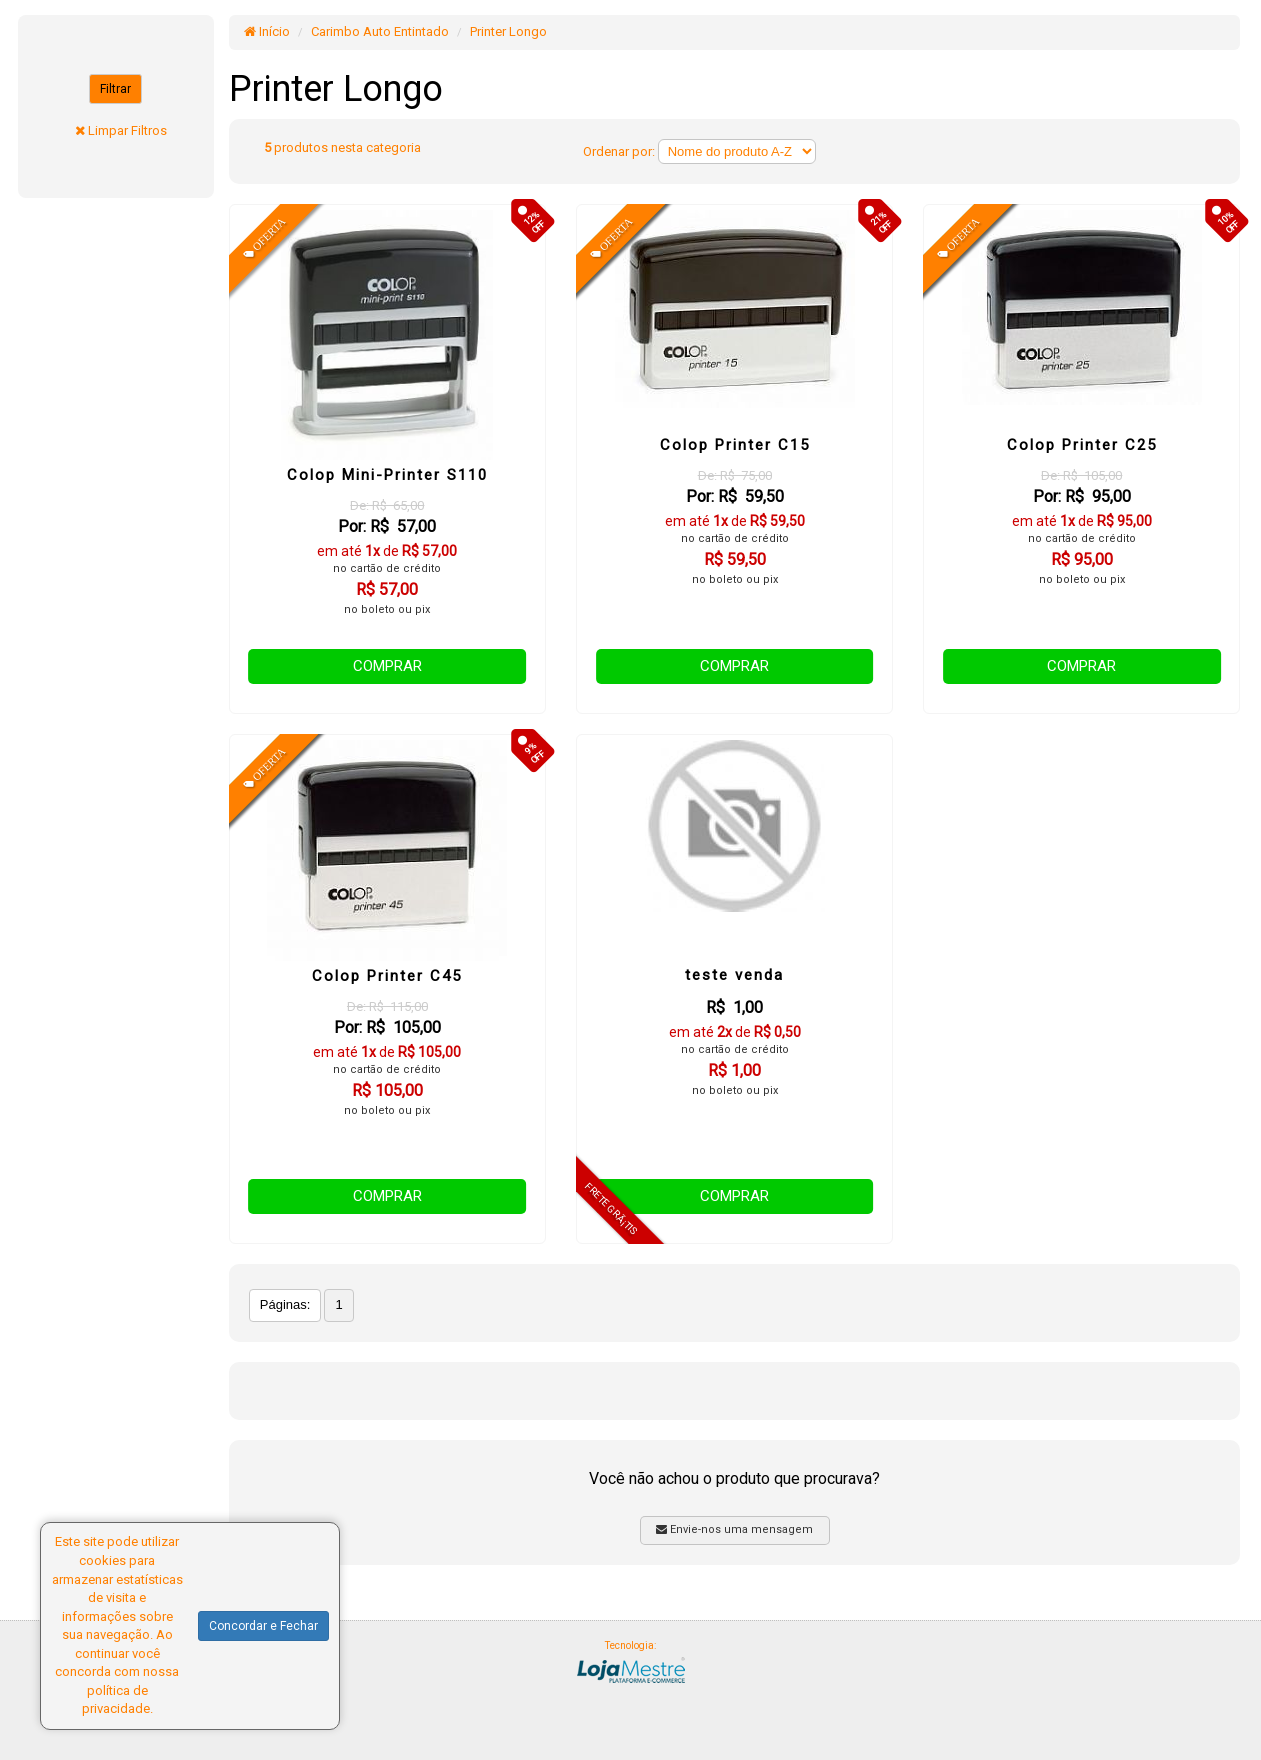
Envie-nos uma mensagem (734, 1529)
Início (267, 31)
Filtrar (115, 89)
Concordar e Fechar (263, 1626)
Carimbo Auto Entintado (380, 31)
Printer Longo (508, 31)
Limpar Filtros (127, 130)
